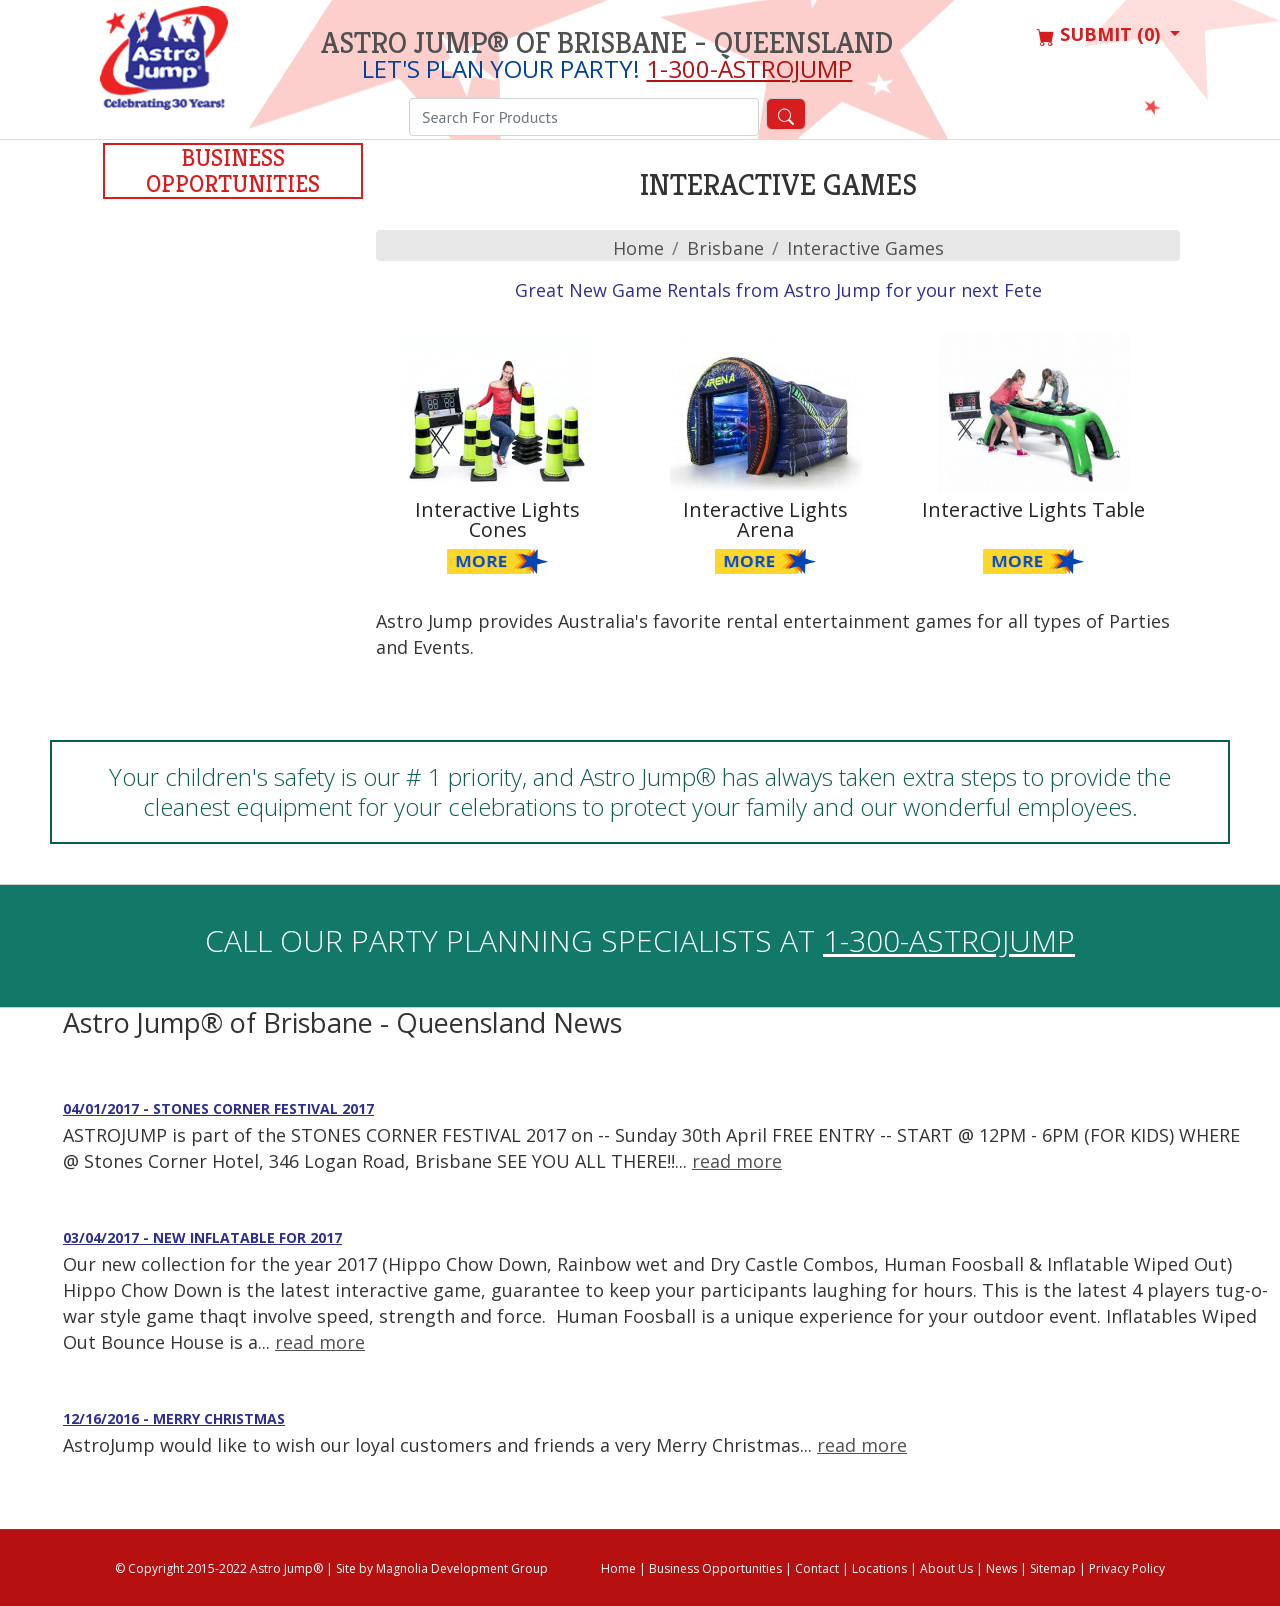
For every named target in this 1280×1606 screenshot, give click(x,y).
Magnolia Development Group (462, 1568)
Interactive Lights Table (1033, 509)
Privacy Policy (1127, 1568)
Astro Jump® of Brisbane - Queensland (607, 43)
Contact (817, 1568)
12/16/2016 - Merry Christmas (174, 1418)
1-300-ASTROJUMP (749, 68)
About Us (946, 1568)
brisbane (725, 248)
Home (638, 248)
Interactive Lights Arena (765, 519)
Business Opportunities (233, 171)
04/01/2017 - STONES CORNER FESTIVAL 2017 (218, 1108)
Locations (879, 1568)
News (1001, 1568)
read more (737, 1161)
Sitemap (1053, 1568)
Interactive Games (865, 248)
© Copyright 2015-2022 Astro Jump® (219, 1568)
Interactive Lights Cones (497, 519)
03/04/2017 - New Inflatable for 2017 (202, 1237)
